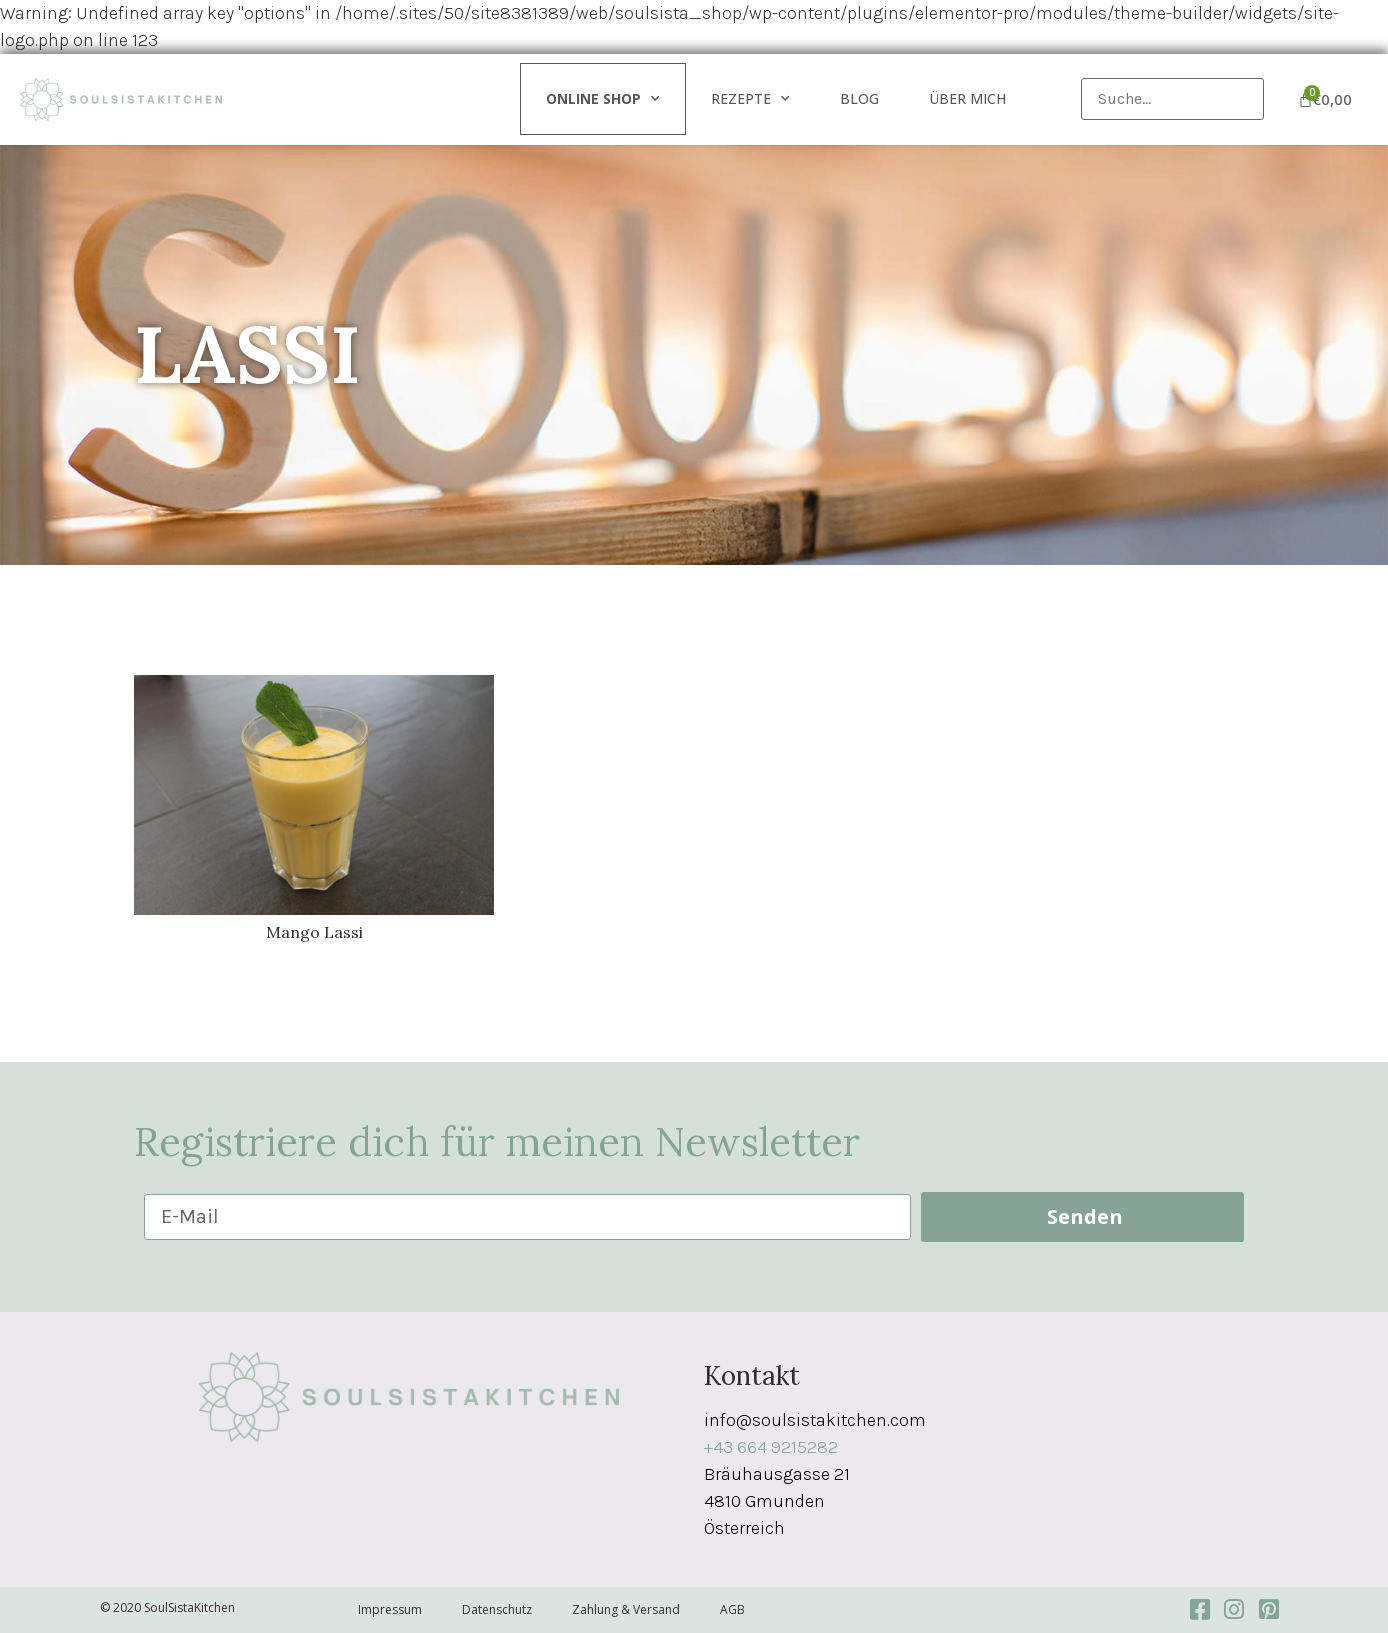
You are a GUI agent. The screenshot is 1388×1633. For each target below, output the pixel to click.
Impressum (390, 1609)
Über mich (967, 98)
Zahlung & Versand (626, 1609)
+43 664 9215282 (771, 1447)
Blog (859, 98)
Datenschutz (497, 1609)
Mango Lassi (314, 932)
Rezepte (750, 99)
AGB (732, 1609)
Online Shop (603, 99)
